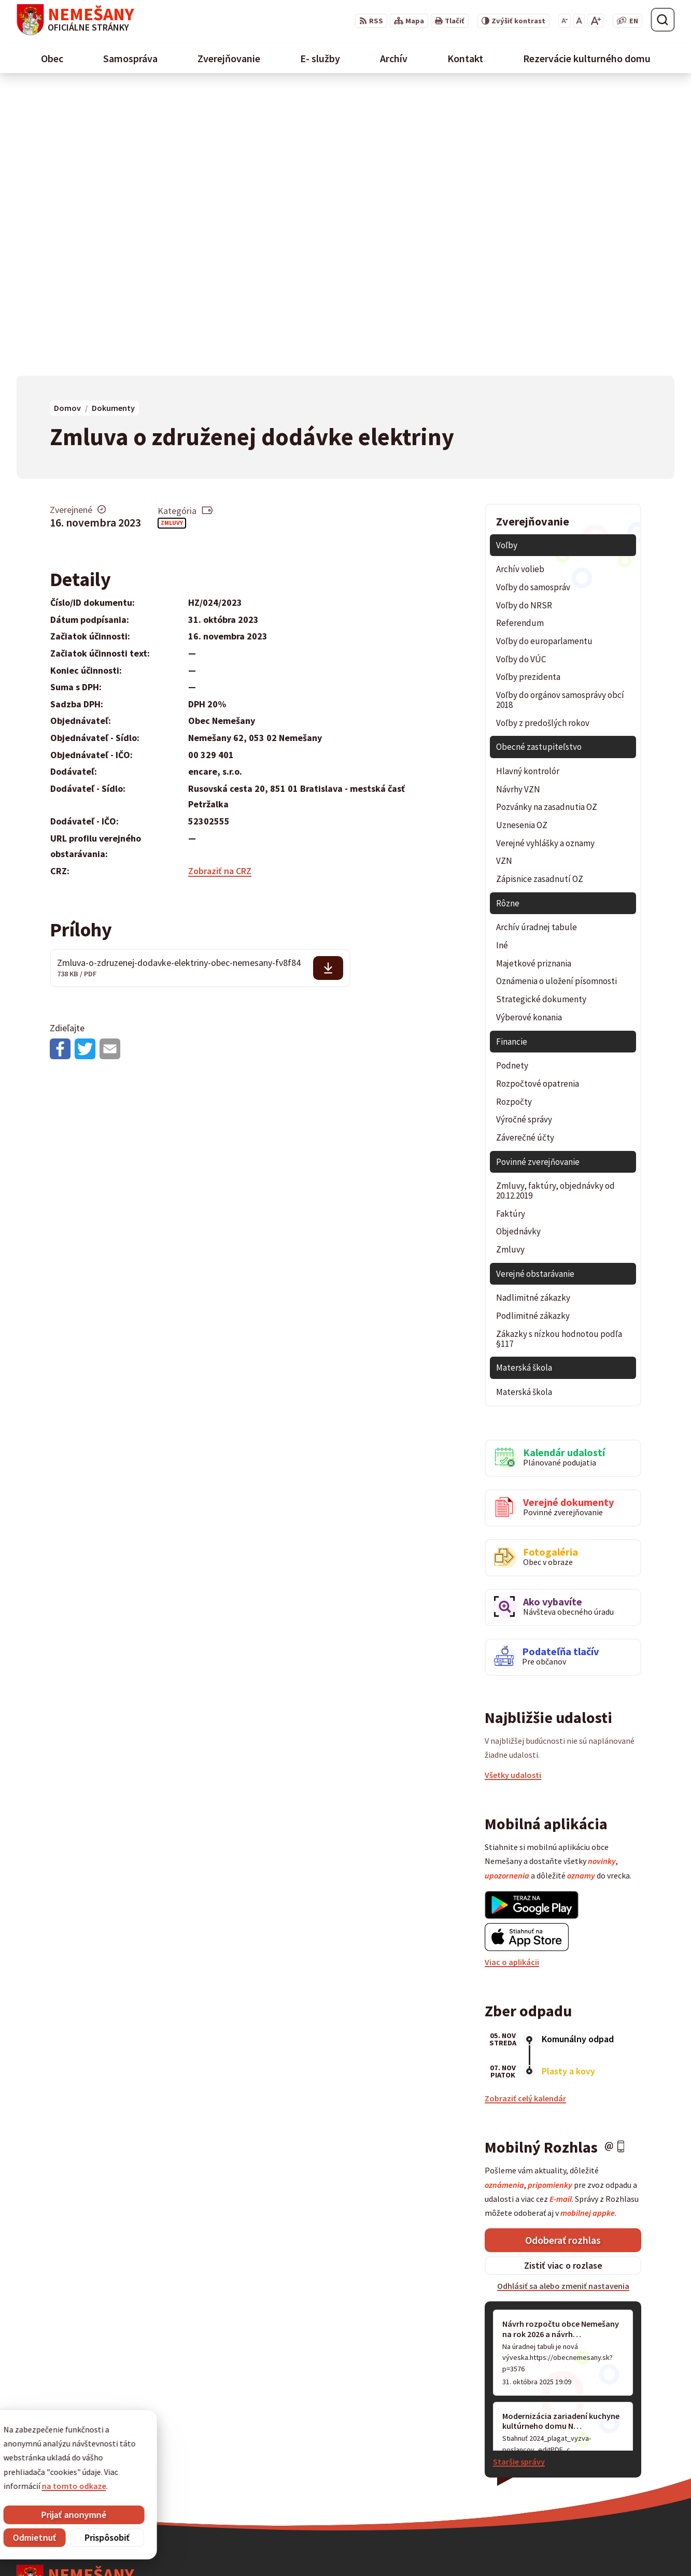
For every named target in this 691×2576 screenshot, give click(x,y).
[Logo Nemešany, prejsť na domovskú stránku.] (75, 19)
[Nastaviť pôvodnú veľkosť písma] (579, 20)
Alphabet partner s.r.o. (152, 2547)
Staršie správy (519, 2175)
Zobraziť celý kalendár (525, 1812)
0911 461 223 (500, 2475)
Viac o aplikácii (512, 1676)
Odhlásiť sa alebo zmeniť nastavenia (563, 2000)
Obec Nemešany (288, 2547)
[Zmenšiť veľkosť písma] (564, 20)
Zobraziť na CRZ (219, 585)
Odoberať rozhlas (563, 1953)
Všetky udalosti (513, 1489)
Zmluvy (172, 236)
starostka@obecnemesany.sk (532, 2488)
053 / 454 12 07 (503, 2463)
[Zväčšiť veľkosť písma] (595, 20)
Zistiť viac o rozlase (563, 1979)
